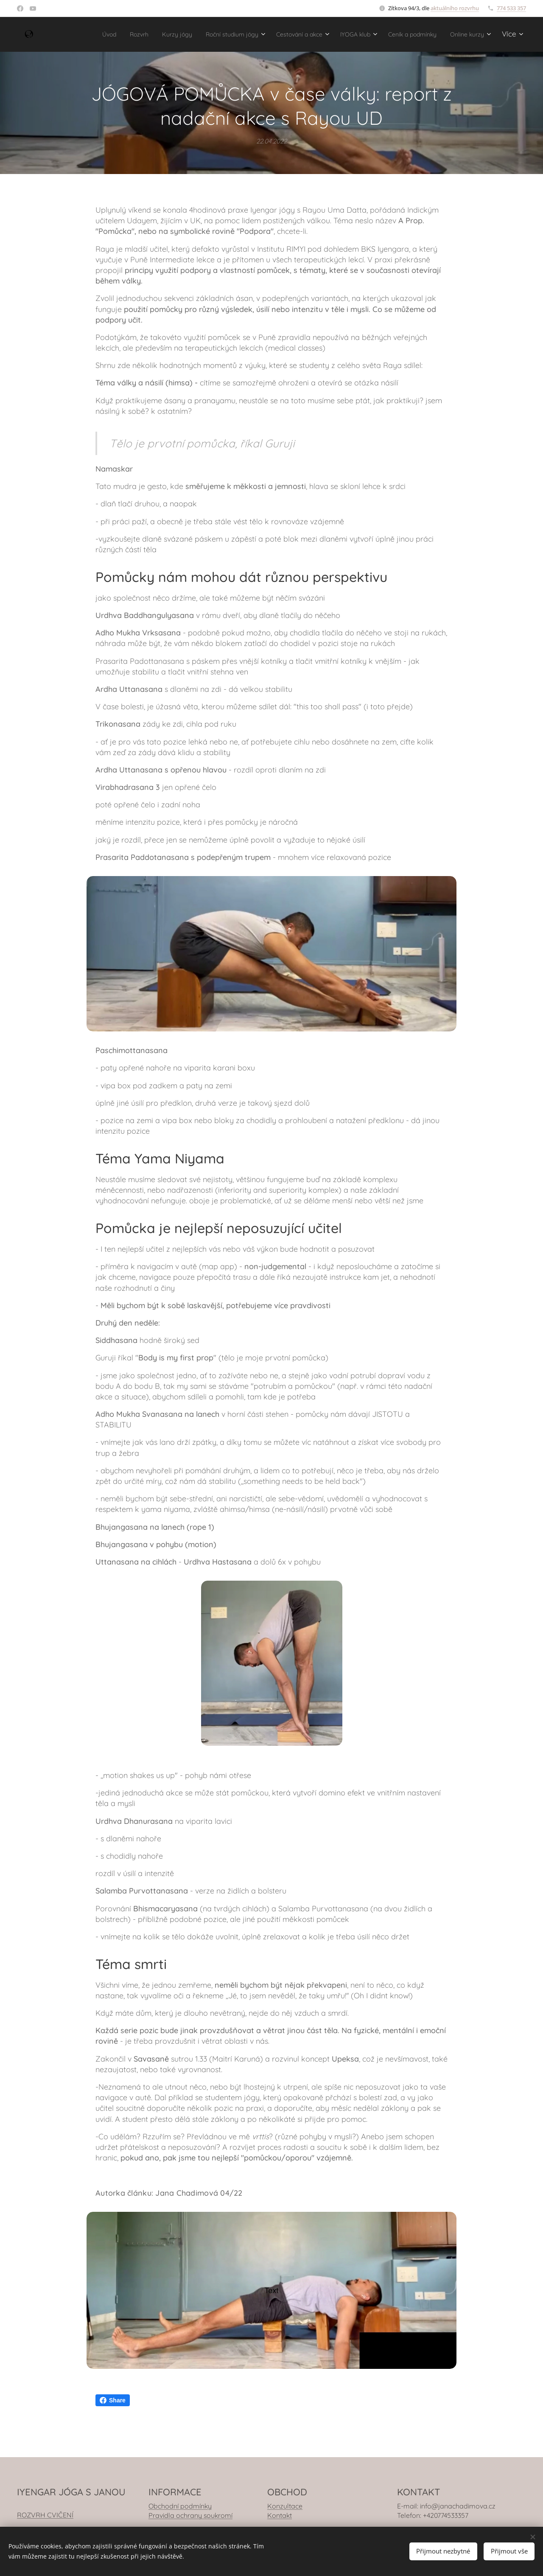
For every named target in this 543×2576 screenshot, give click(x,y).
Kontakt (279, 2515)
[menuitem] (107, 34)
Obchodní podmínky (180, 2506)
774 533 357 (511, 8)
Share (113, 2400)
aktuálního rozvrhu (455, 8)
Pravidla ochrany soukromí (190, 2515)
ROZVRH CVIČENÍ (45, 2515)
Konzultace (284, 2506)
